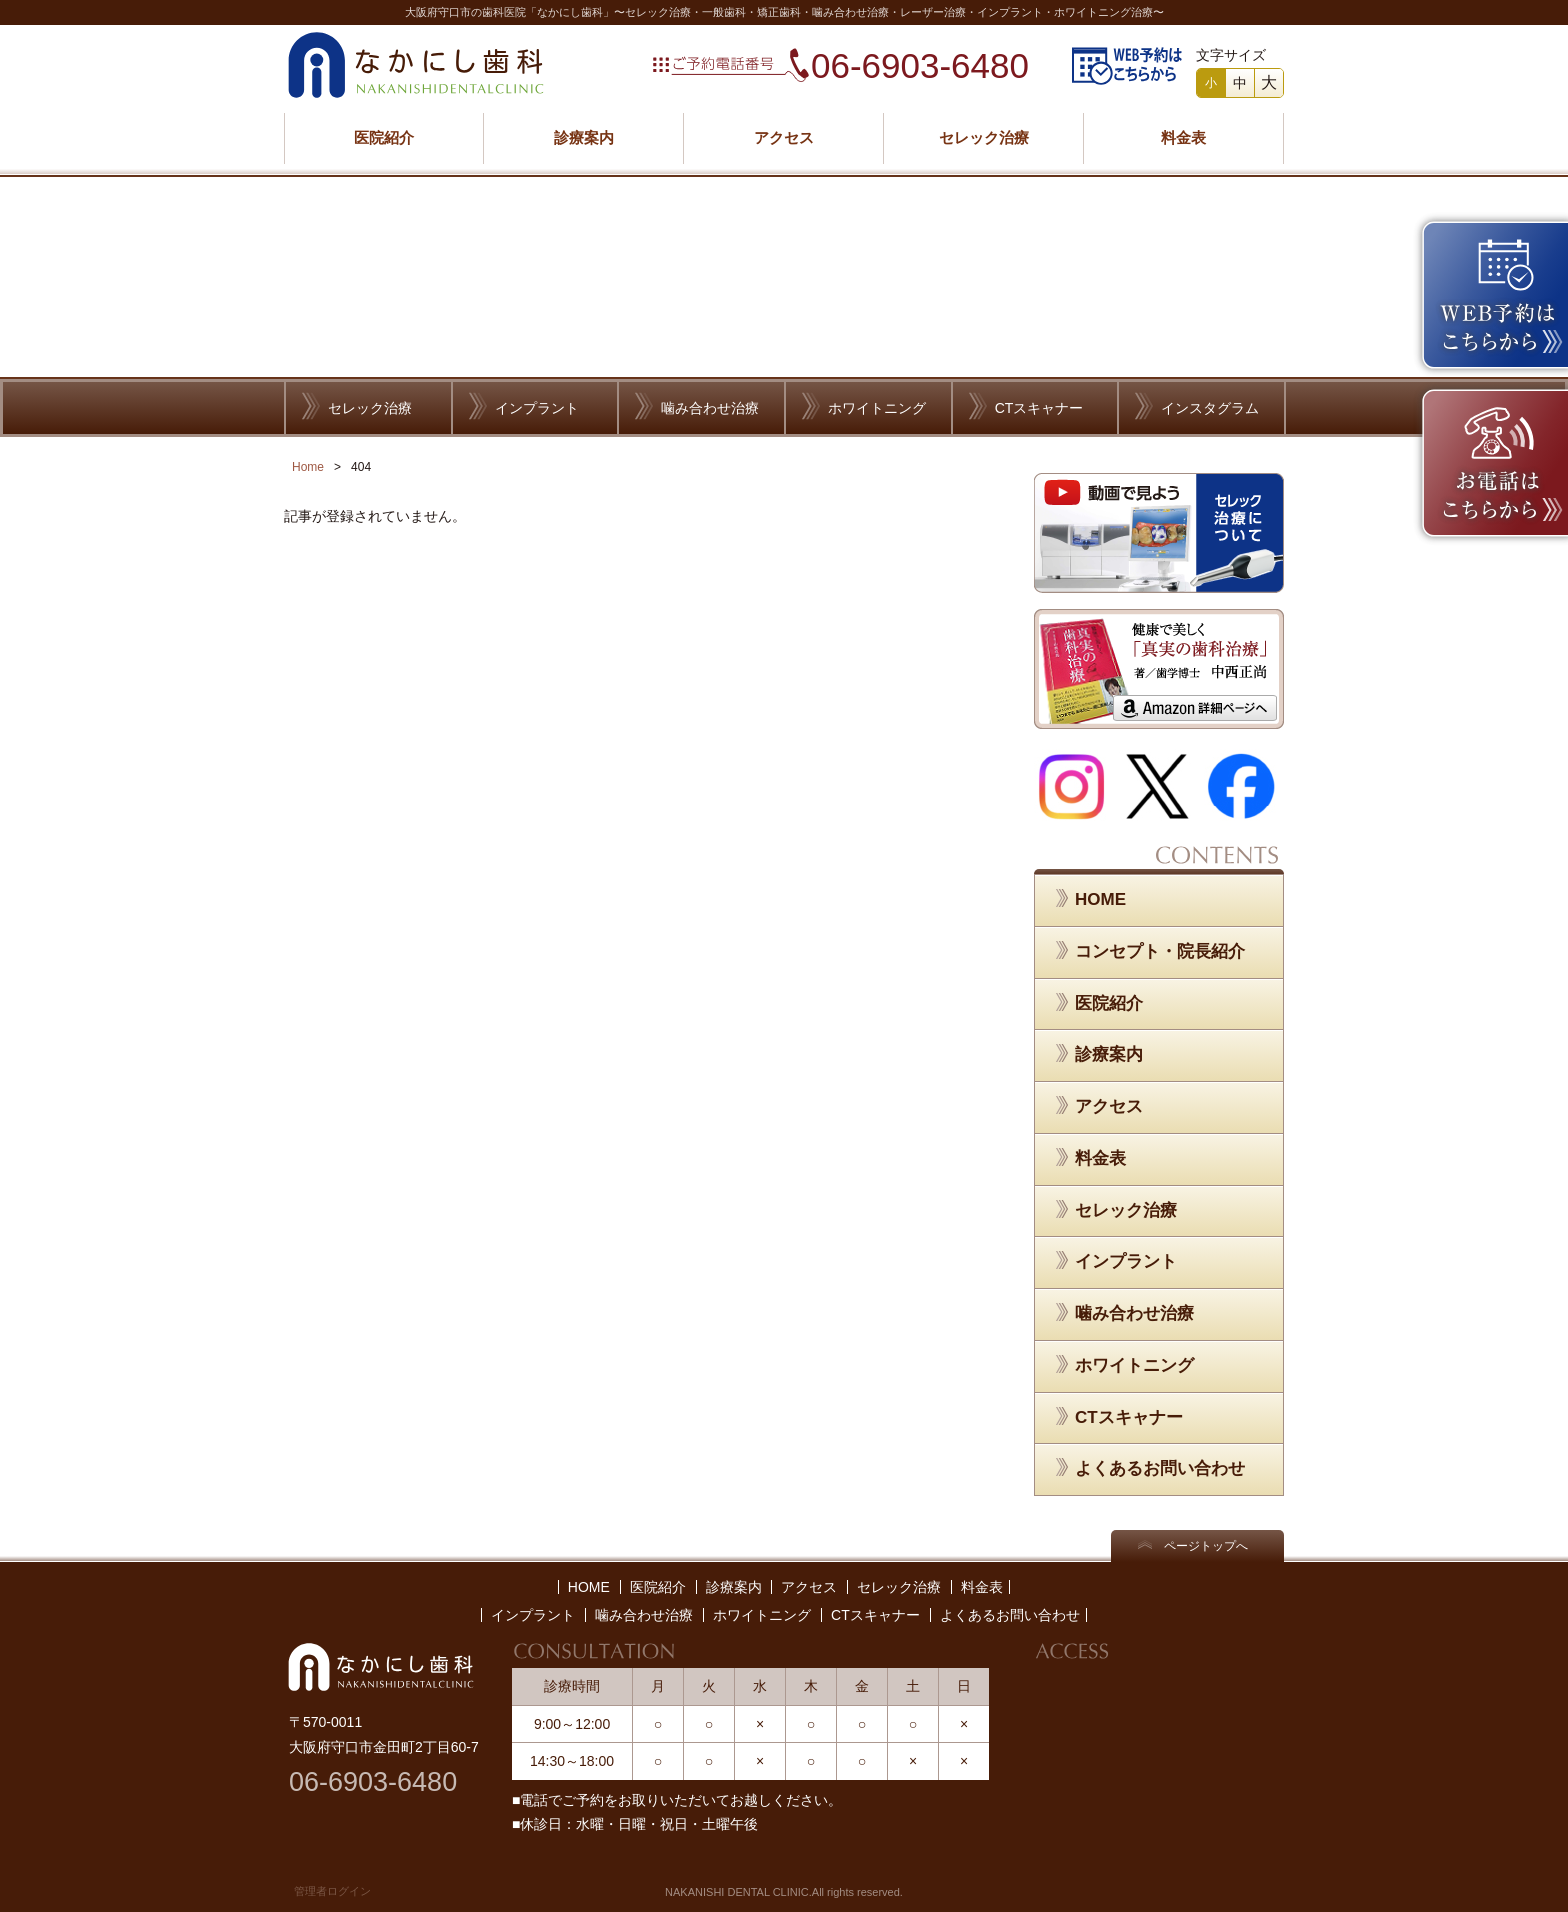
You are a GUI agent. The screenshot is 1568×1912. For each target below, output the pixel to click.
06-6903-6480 (920, 65)
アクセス (784, 137)
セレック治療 (984, 137)
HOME (1100, 899)
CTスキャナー (1039, 408)
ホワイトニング (877, 408)
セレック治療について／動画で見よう (1159, 533)
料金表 (1183, 137)
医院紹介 (384, 137)
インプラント (537, 408)
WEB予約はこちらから (1127, 66)
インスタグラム (1210, 408)
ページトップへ (1206, 1546)
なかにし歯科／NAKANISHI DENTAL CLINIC (416, 65)
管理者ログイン (332, 1891)
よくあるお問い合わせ (1160, 1468)
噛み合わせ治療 (710, 408)
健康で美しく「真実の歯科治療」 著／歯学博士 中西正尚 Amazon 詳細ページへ (1159, 669)
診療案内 (584, 137)
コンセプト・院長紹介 (1160, 951)
